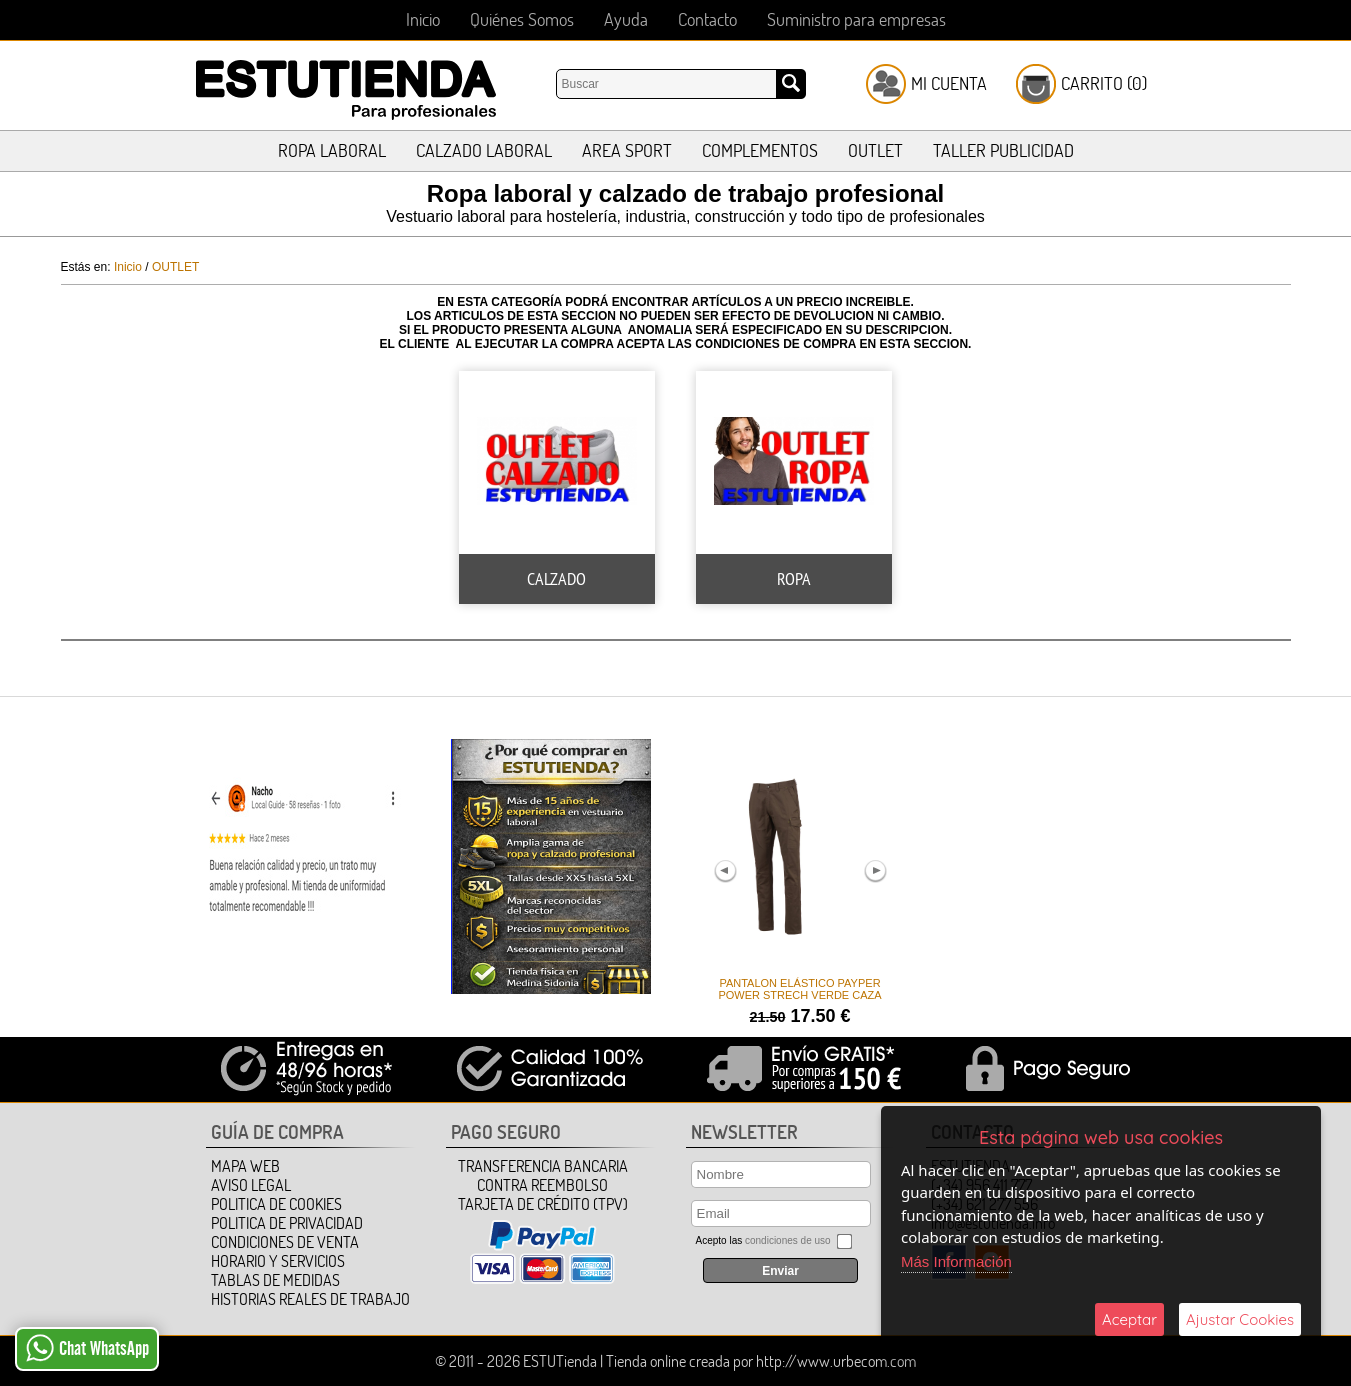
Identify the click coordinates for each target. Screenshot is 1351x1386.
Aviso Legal (251, 1185)
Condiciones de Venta (285, 1242)
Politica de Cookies (276, 1204)
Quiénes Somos (522, 19)
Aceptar (1129, 1319)
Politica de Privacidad (287, 1223)
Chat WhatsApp (87, 1348)
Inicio (423, 19)
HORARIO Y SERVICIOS (278, 1261)
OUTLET (875, 150)
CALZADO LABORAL (484, 150)
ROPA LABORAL (332, 150)
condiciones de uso (788, 1240)
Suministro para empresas (856, 19)
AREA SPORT (627, 150)
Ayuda (626, 19)
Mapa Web (245, 1166)
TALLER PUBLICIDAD (1003, 150)
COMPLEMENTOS (760, 150)
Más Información (956, 1261)
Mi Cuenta (949, 83)
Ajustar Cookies (1240, 1319)
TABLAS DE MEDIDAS (275, 1280)
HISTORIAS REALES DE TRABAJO (310, 1299)
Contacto (707, 19)
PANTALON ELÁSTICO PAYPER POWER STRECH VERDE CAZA (799, 989)
